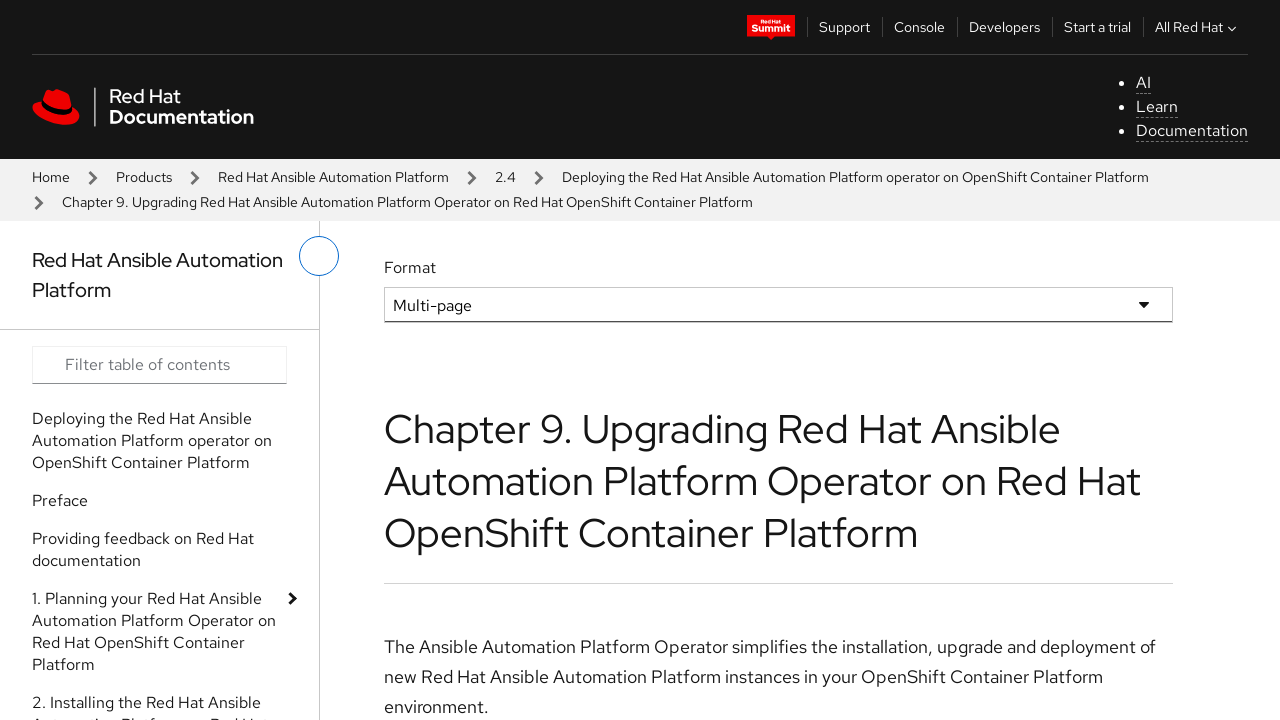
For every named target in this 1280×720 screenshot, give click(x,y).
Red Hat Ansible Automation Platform (333, 177)
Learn (1157, 106)
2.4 (505, 177)
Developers (1004, 27)
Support (844, 27)
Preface (60, 500)
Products (144, 177)
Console (919, 27)
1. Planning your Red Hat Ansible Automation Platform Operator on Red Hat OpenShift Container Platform (154, 631)
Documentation (1192, 130)
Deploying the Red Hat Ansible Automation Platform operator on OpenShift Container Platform (855, 177)
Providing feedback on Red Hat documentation (143, 549)
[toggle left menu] (319, 256)
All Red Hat (1198, 27)
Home (51, 177)
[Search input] (159, 365)
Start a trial (1097, 27)
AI (1143, 82)
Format (410, 267)
